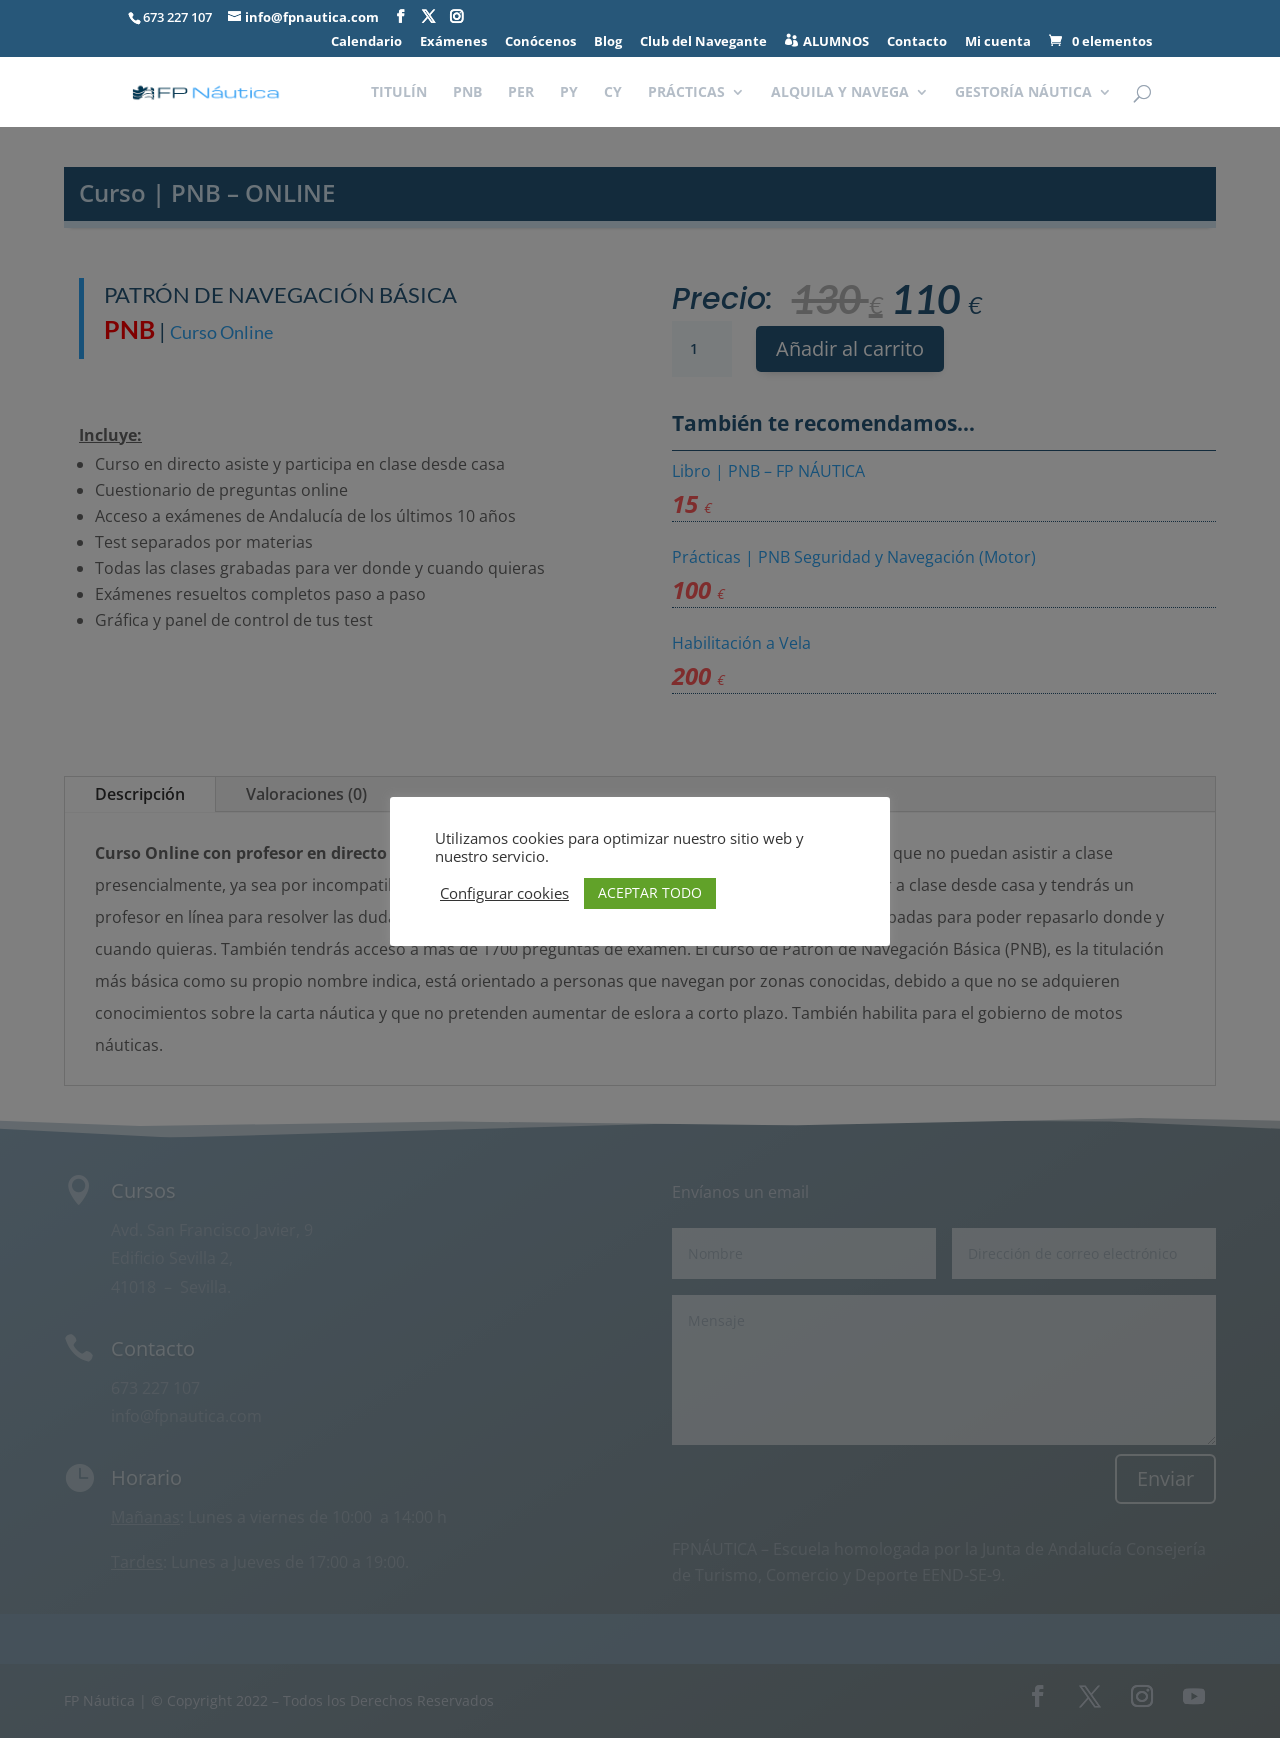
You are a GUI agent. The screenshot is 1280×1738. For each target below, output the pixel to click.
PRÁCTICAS (686, 93)
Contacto (917, 42)
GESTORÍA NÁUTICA (1023, 93)
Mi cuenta (998, 42)
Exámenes (453, 42)
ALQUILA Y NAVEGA (840, 93)
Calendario (366, 42)
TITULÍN (399, 93)
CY (613, 93)
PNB (467, 93)
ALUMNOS (836, 42)
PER (521, 93)
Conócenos (540, 42)
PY (569, 93)
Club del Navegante (703, 42)
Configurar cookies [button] (504, 893)
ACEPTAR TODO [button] (650, 892)
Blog (608, 42)
